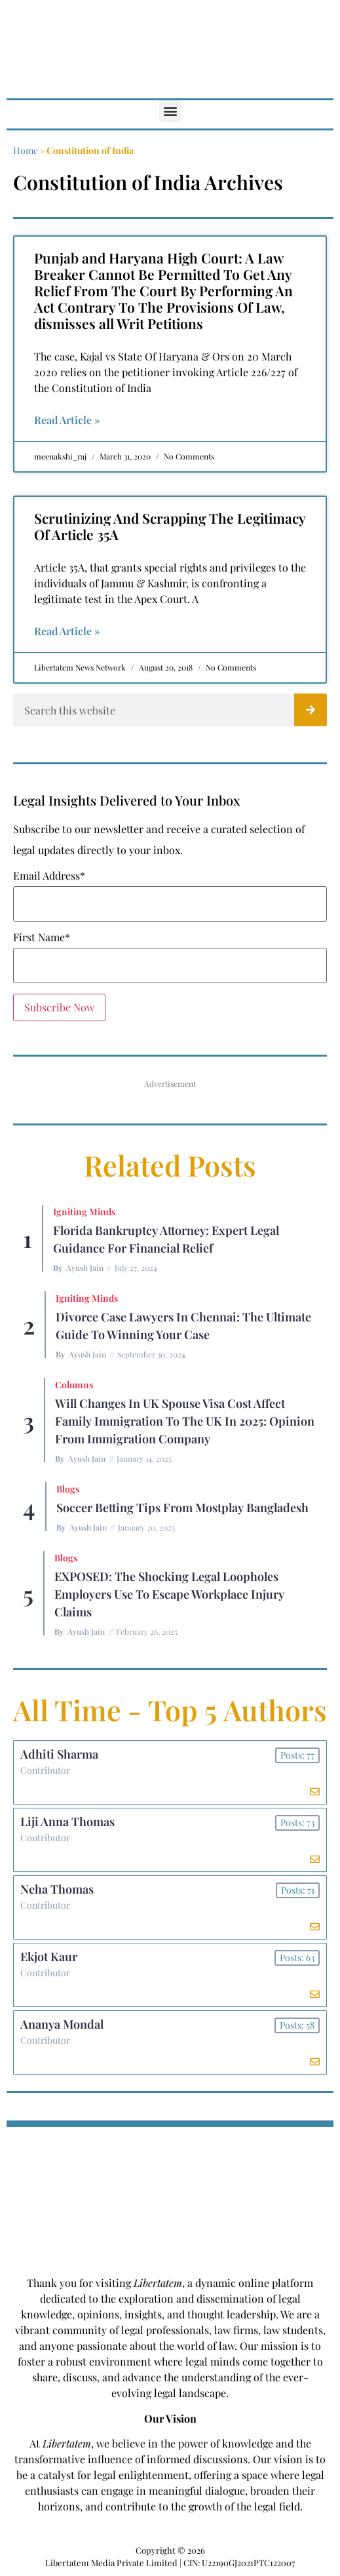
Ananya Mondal (62, 2024)
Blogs (67, 1489)
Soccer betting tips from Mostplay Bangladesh (182, 1507)
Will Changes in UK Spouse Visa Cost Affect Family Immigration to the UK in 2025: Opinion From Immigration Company (184, 1421)
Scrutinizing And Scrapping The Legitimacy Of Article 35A (169, 526)
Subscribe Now (59, 1007)
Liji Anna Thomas (67, 1821)
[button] (170, 111)
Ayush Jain (85, 1268)
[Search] (310, 709)
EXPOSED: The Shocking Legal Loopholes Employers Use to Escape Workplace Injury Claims (169, 1594)
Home (25, 150)
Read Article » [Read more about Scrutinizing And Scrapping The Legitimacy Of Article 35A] (67, 631)
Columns (74, 1384)
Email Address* (49, 875)
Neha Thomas (57, 1889)
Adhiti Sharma (59, 1754)
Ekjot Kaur (48, 1956)
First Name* (41, 937)
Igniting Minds (84, 1211)
